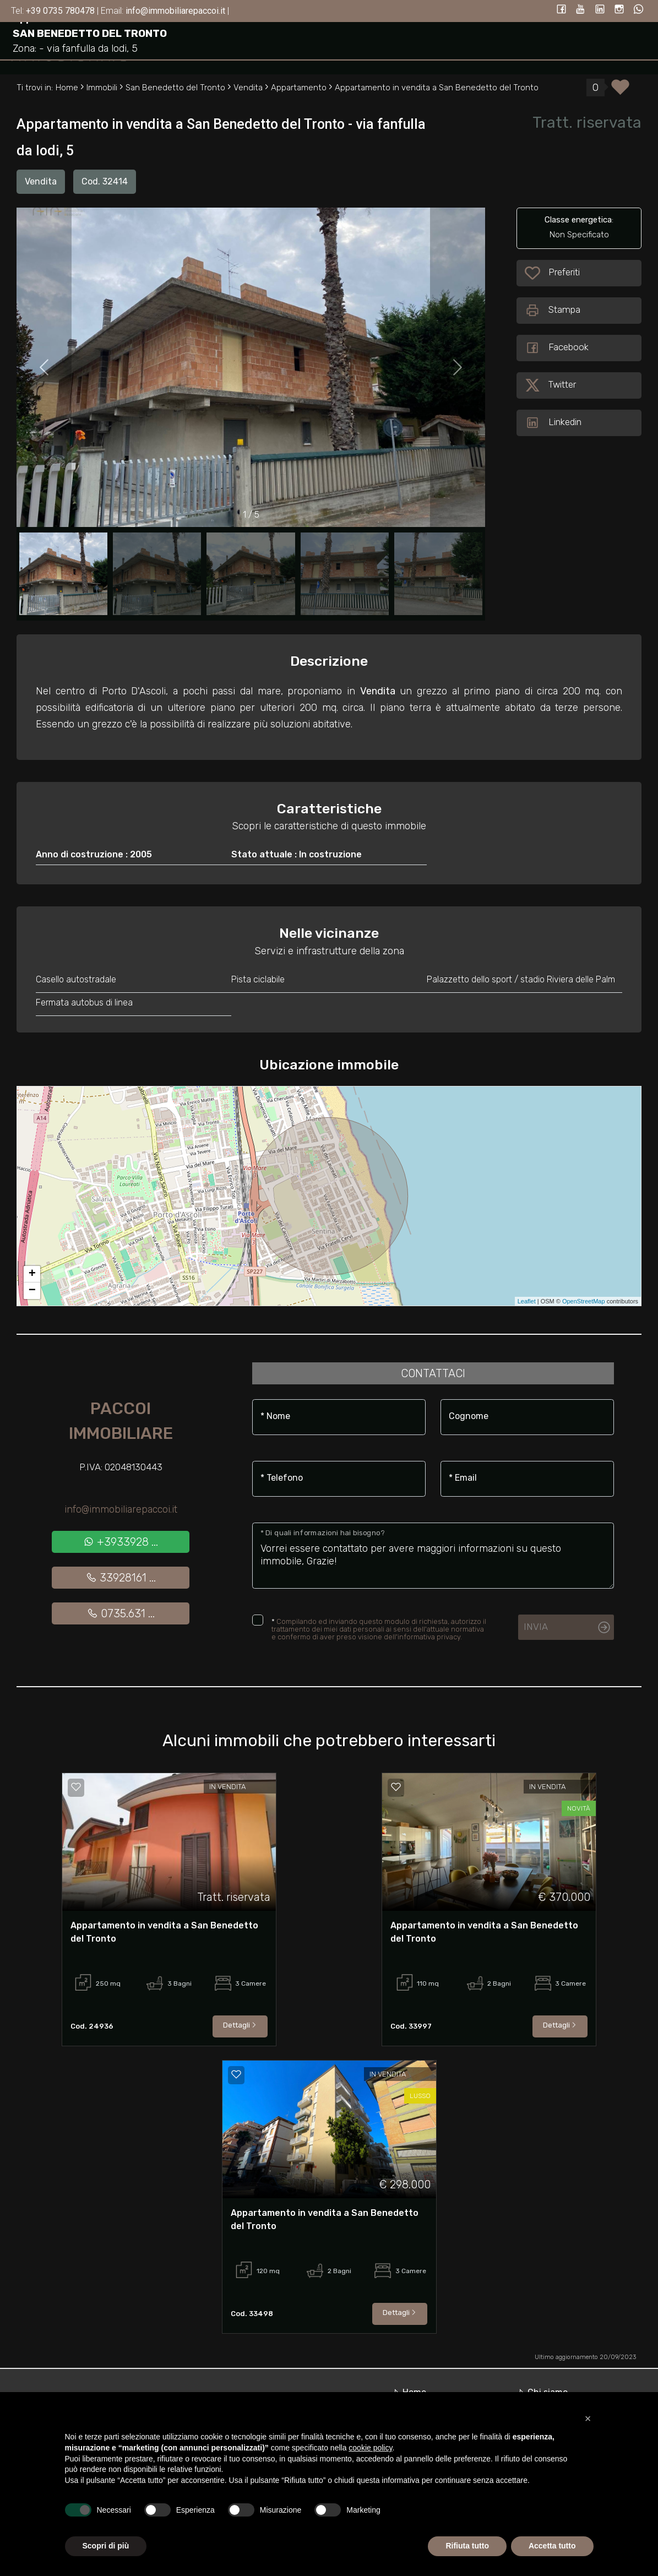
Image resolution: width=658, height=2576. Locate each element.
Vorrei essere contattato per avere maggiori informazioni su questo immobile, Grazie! (433, 1556)
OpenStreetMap (583, 1301)
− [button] (32, 1290)
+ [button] (32, 1274)
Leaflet (527, 1301)
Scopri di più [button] (106, 2545)
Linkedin (553, 423)
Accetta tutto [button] (552, 2545)
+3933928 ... (120, 1541)
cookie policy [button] (370, 2447)
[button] (588, 2418)
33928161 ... (121, 1577)
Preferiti (564, 273)
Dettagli (240, 2025)
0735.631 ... (121, 1613)
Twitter (550, 385)
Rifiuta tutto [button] (467, 2545)
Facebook (557, 348)
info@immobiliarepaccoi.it (120, 1509)
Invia (536, 1626)
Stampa (552, 310)
